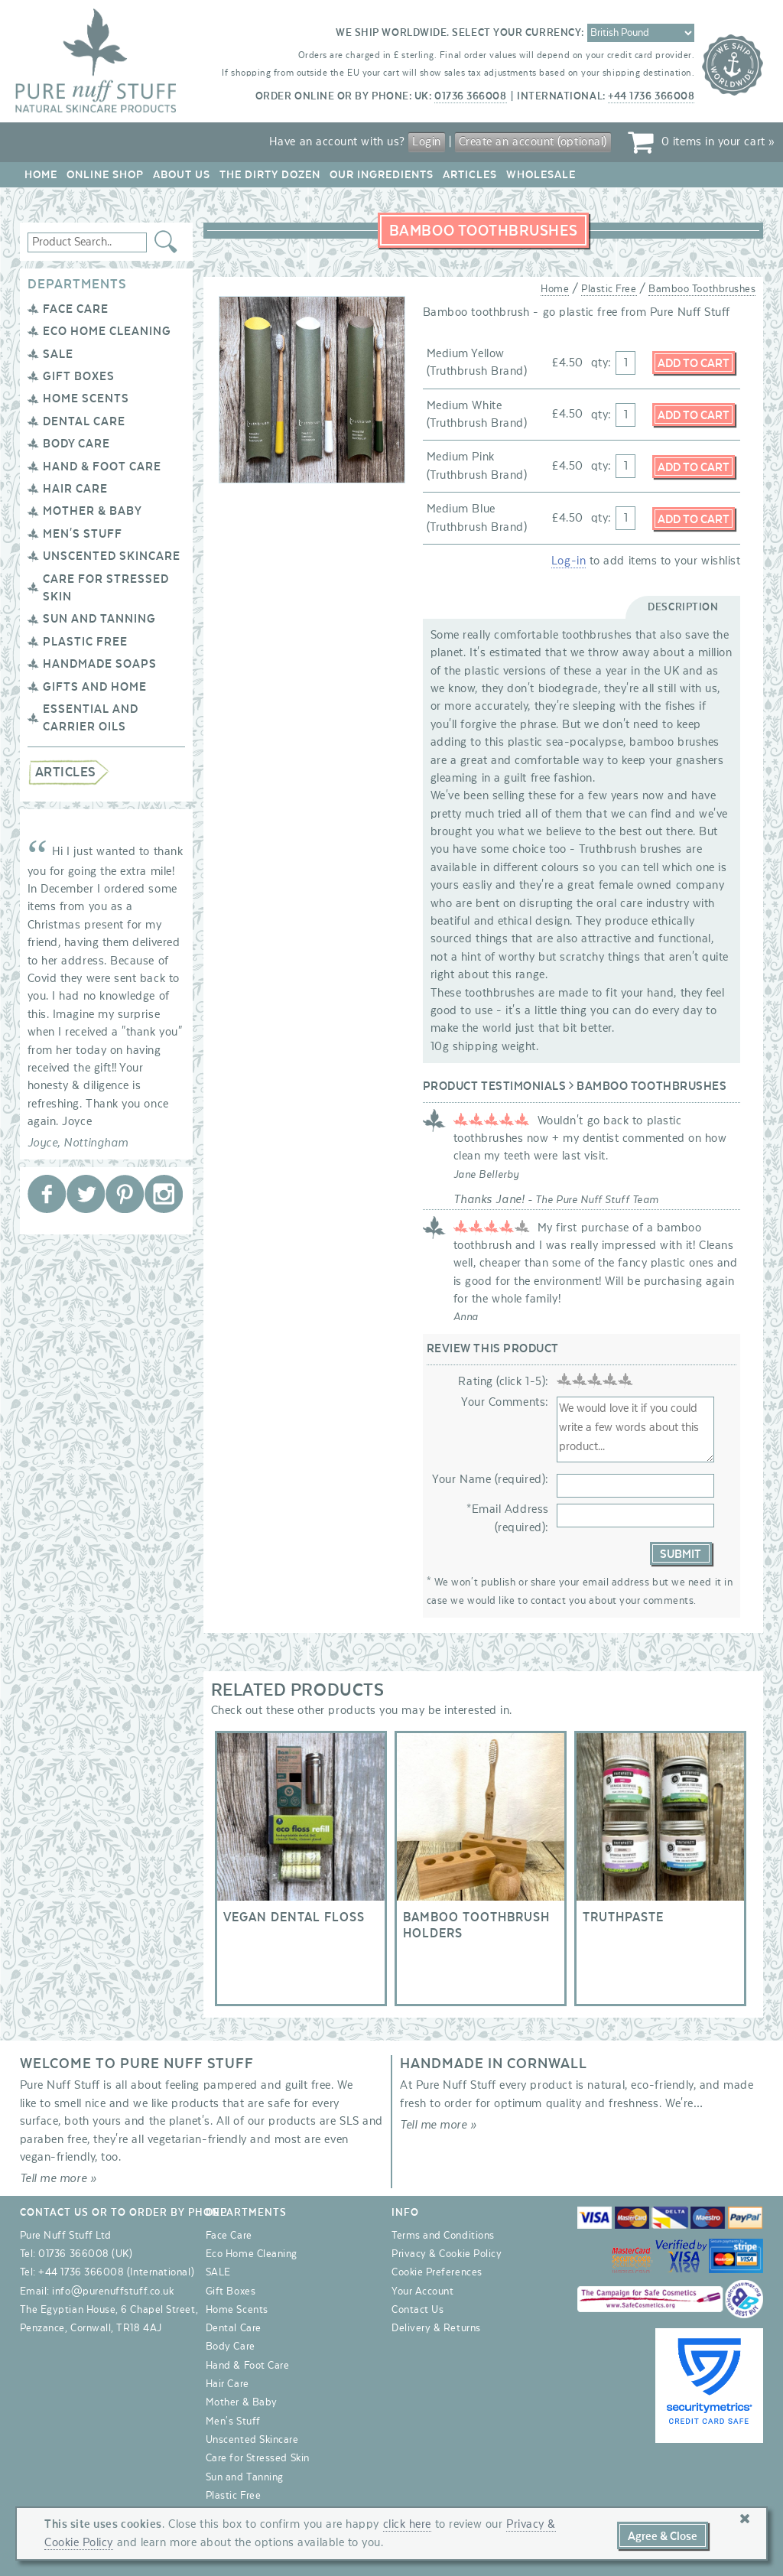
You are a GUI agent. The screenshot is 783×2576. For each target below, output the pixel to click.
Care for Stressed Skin (258, 2458)
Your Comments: (505, 1402)
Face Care (76, 309)
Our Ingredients (382, 174)
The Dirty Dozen (269, 174)
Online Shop (105, 174)
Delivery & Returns (436, 2328)
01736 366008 (470, 96)
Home (40, 174)
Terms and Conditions (443, 2236)
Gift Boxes (79, 376)
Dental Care (84, 421)
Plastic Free (85, 642)
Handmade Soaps (100, 664)
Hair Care (75, 489)
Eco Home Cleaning (107, 331)
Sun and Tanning (99, 619)
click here (407, 2524)
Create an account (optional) (533, 141)
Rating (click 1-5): (503, 1381)
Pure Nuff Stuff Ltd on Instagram (164, 1194)
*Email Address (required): (507, 1518)
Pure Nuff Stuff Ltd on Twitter (86, 1194)
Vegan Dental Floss (301, 1868)
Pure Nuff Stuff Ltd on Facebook (47, 1194)
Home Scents (86, 398)
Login (426, 141)
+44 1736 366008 (651, 96)
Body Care (76, 443)
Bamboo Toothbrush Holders (480, 1868)
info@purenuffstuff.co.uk (113, 2291)
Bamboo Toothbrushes (701, 289)
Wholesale (541, 174)
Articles (470, 174)
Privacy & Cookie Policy (447, 2254)
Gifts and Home (95, 687)
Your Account (422, 2291)
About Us (181, 174)
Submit (680, 1554)
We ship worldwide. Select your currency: (460, 33)
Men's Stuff (82, 534)
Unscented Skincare (111, 556)
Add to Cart (693, 363)
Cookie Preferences (437, 2272)
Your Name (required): (490, 1479)
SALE (58, 354)
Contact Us (417, 2310)
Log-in (568, 561)
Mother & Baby (92, 511)
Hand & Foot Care (102, 466)
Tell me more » (58, 2178)
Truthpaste (660, 1868)
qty (600, 362)
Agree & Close (662, 2536)
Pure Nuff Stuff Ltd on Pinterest (125, 1194)
